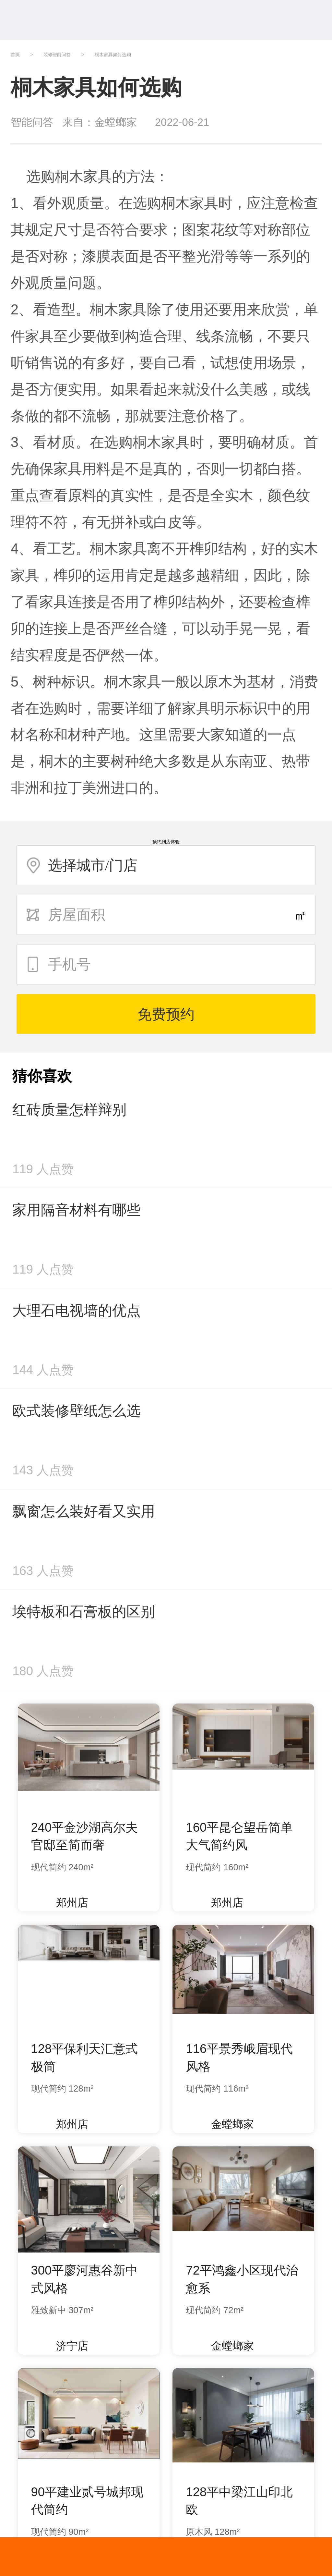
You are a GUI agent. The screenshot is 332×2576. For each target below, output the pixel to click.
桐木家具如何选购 (113, 54)
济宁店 (65, 2346)
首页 (15, 54)
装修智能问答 (57, 54)
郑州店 (65, 1903)
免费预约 (166, 1014)
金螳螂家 (226, 2124)
